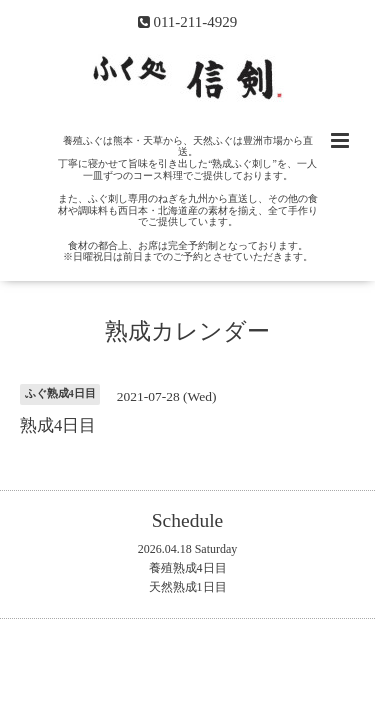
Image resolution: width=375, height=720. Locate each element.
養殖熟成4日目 (188, 568)
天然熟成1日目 (188, 587)
